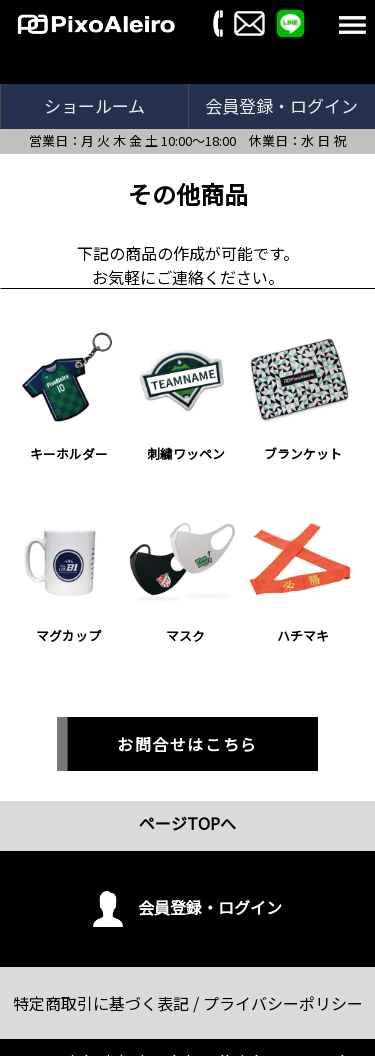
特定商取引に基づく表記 (101, 1003)
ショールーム (94, 105)
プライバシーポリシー (283, 1003)
